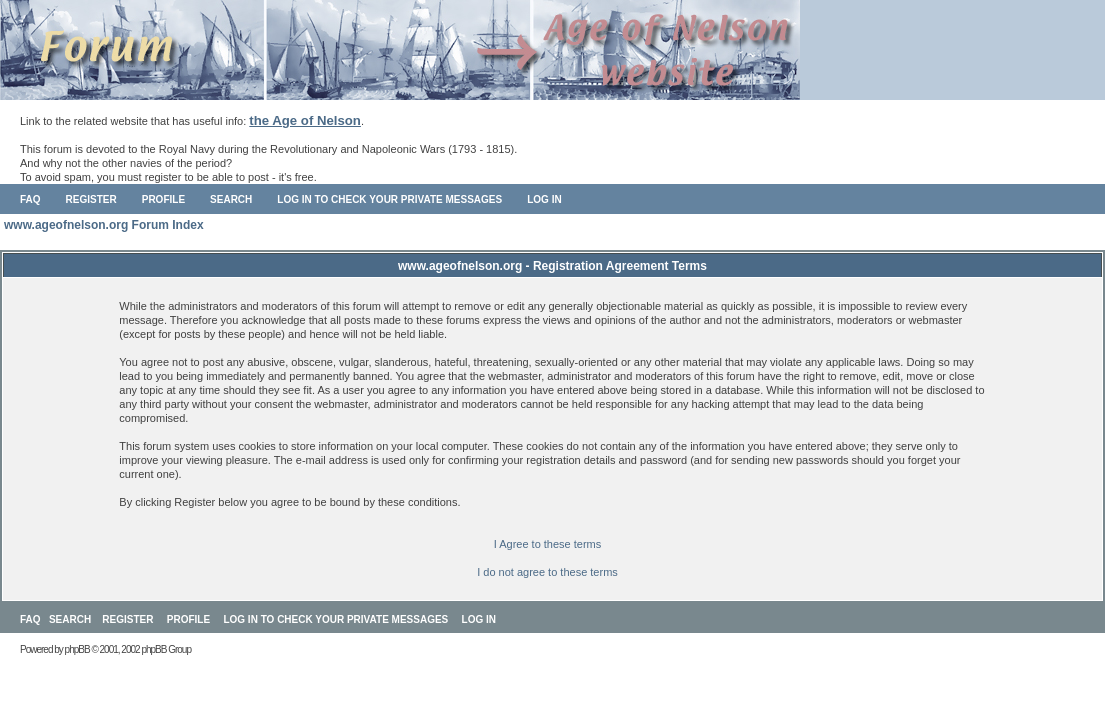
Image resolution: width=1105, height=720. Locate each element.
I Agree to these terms (548, 544)
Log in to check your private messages (389, 199)
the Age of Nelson (305, 120)
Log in (544, 199)
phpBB (77, 649)
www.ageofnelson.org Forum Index (104, 225)
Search (231, 199)
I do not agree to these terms (547, 572)
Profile (163, 199)
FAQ (30, 199)
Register (91, 199)
